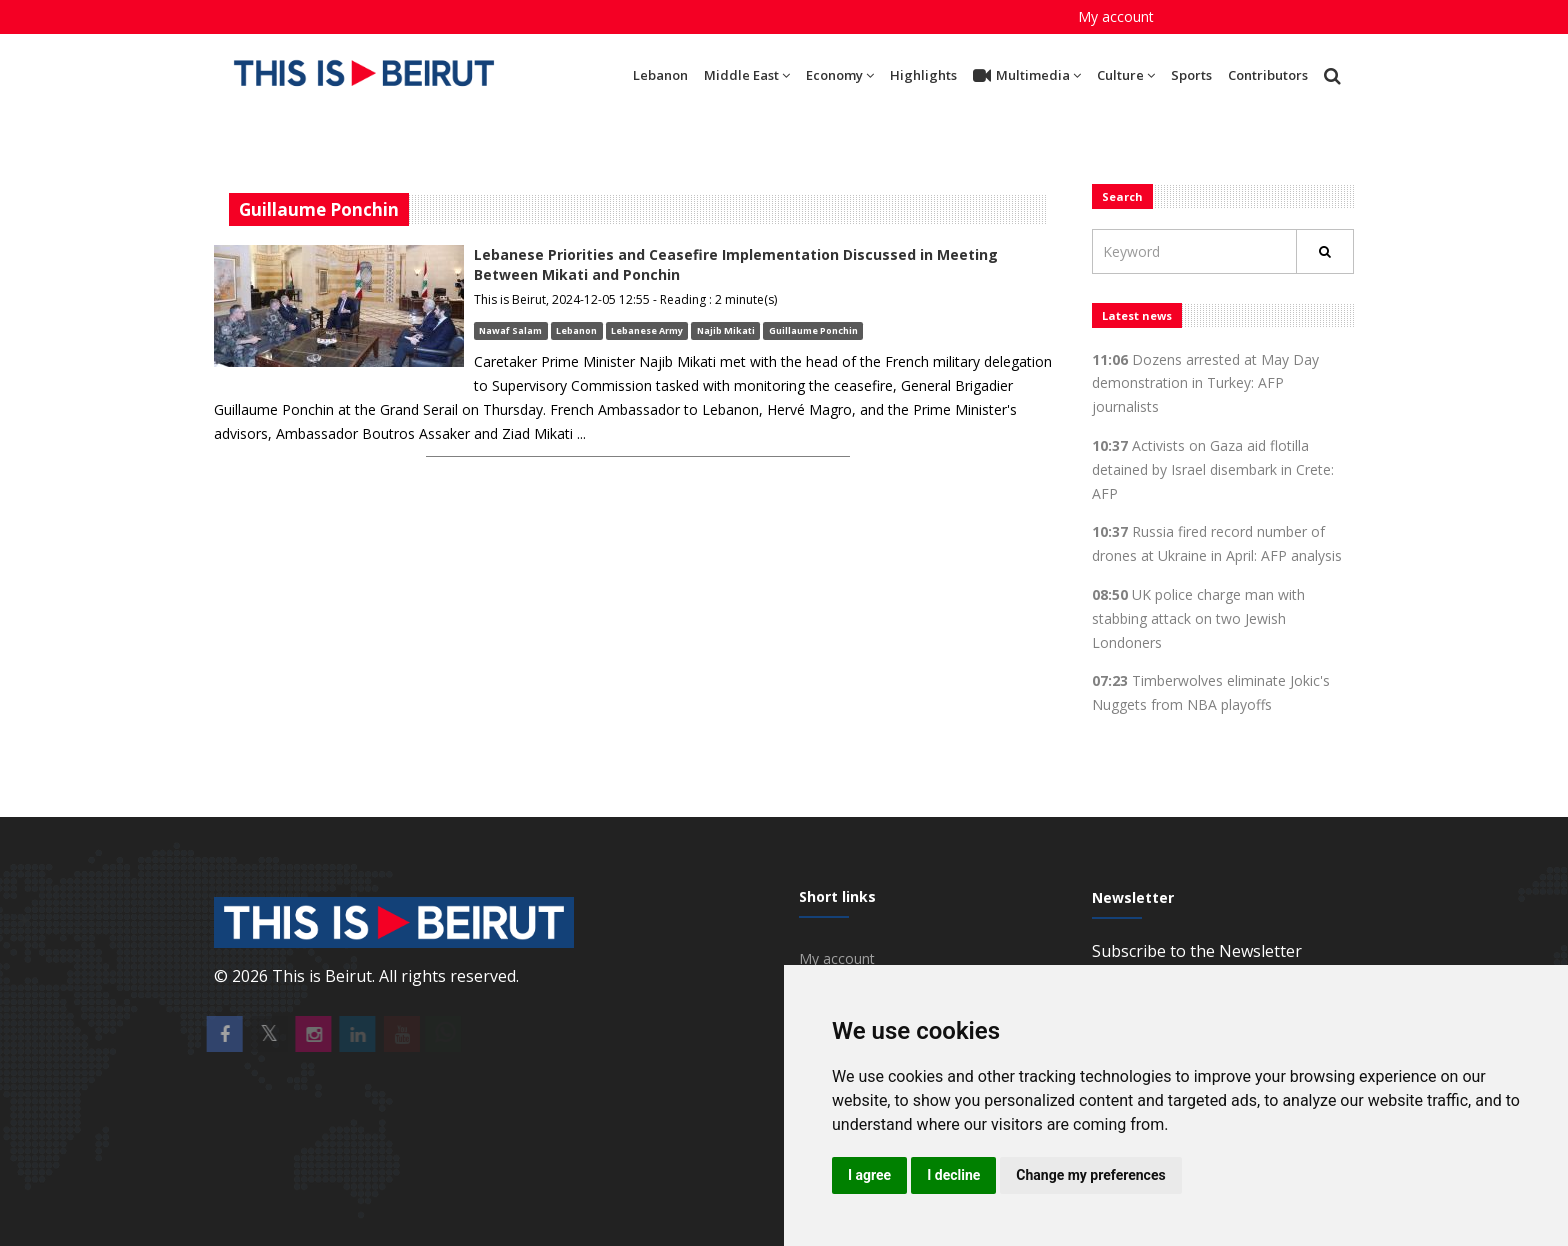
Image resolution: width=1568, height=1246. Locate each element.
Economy (840, 75)
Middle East (747, 75)
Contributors (1268, 75)
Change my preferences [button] (1090, 1175)
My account (1116, 16)
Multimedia (1027, 76)
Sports (1191, 75)
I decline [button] (953, 1175)
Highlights (923, 75)
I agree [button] (869, 1175)
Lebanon (660, 75)
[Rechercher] (1325, 251)
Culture (1126, 75)
